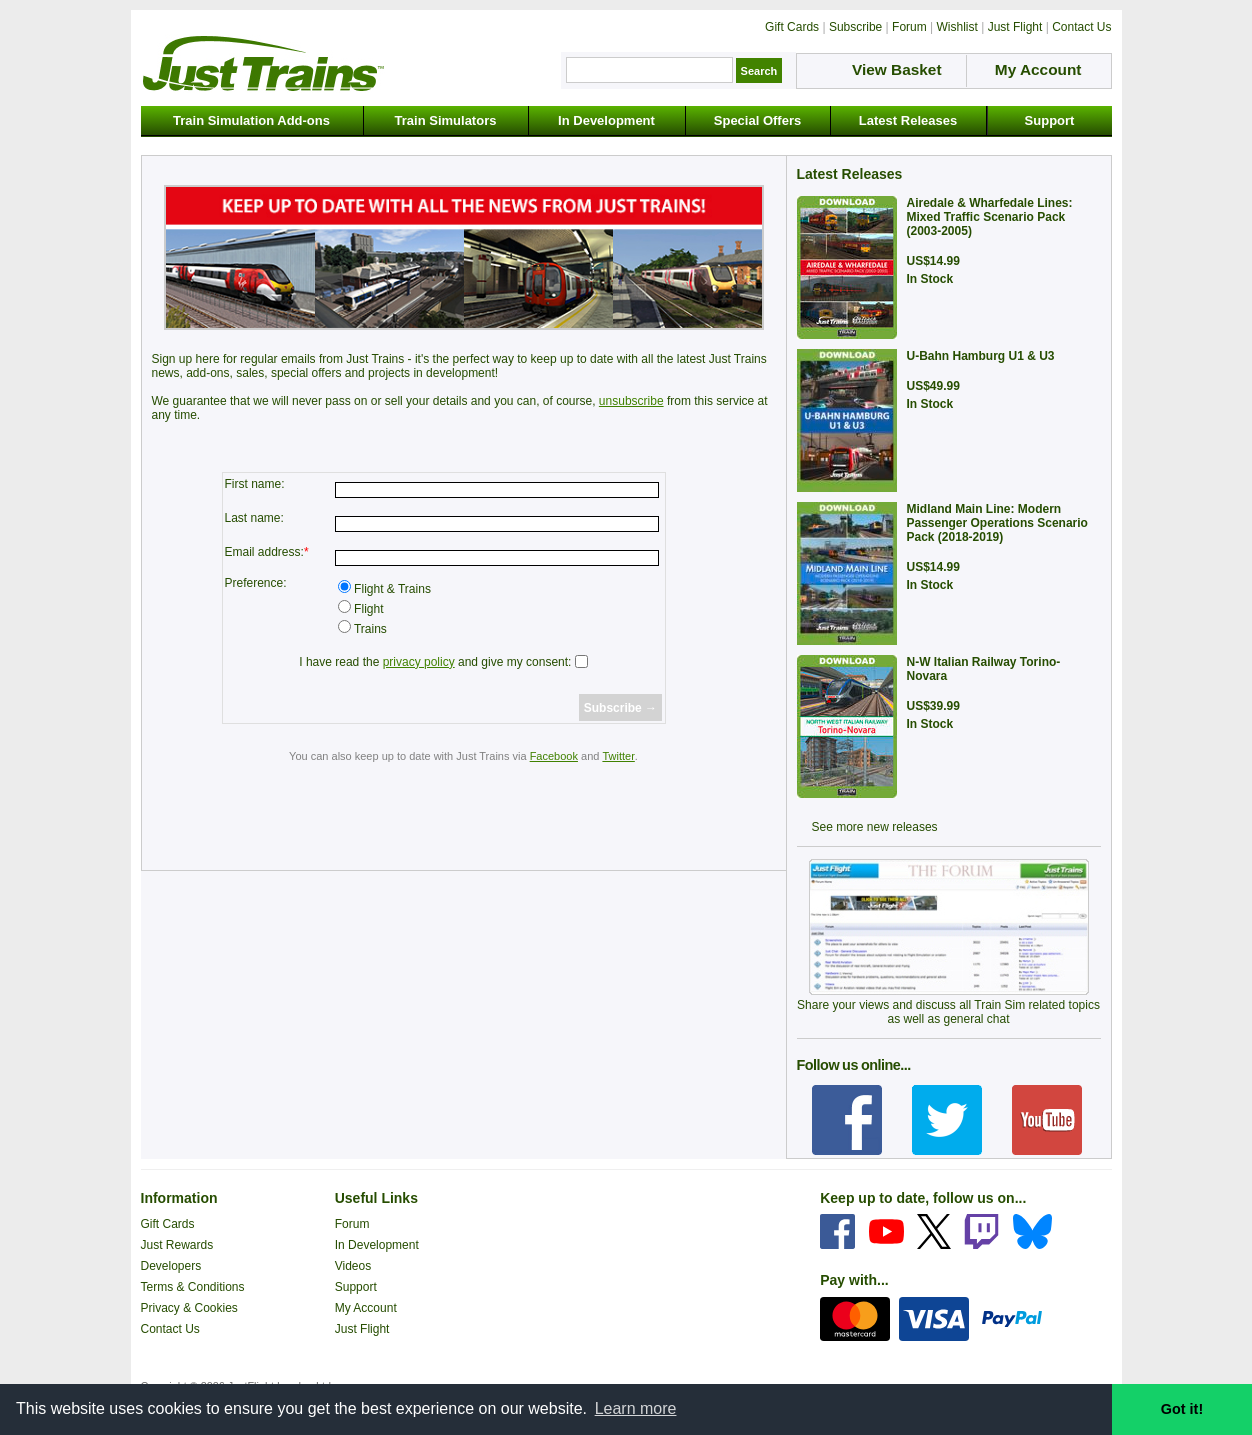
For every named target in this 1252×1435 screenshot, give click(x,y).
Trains (369, 629)
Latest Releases (908, 120)
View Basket (897, 69)
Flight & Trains (391, 589)
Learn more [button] (636, 1408)
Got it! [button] (1182, 1409)
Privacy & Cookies (189, 1308)
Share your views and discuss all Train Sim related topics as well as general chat (948, 1012)
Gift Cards (168, 1224)
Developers (171, 1266)
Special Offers (757, 120)
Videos (353, 1266)
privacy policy (419, 662)
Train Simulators (446, 120)
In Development (606, 120)
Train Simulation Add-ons (251, 120)
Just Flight (362, 1329)
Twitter (618, 756)
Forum (352, 1224)
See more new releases (875, 827)
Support (1050, 120)
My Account (366, 1308)
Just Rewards (177, 1245)
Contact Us (170, 1329)
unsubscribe (631, 401)
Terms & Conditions (193, 1287)
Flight (367, 609)
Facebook (554, 756)
